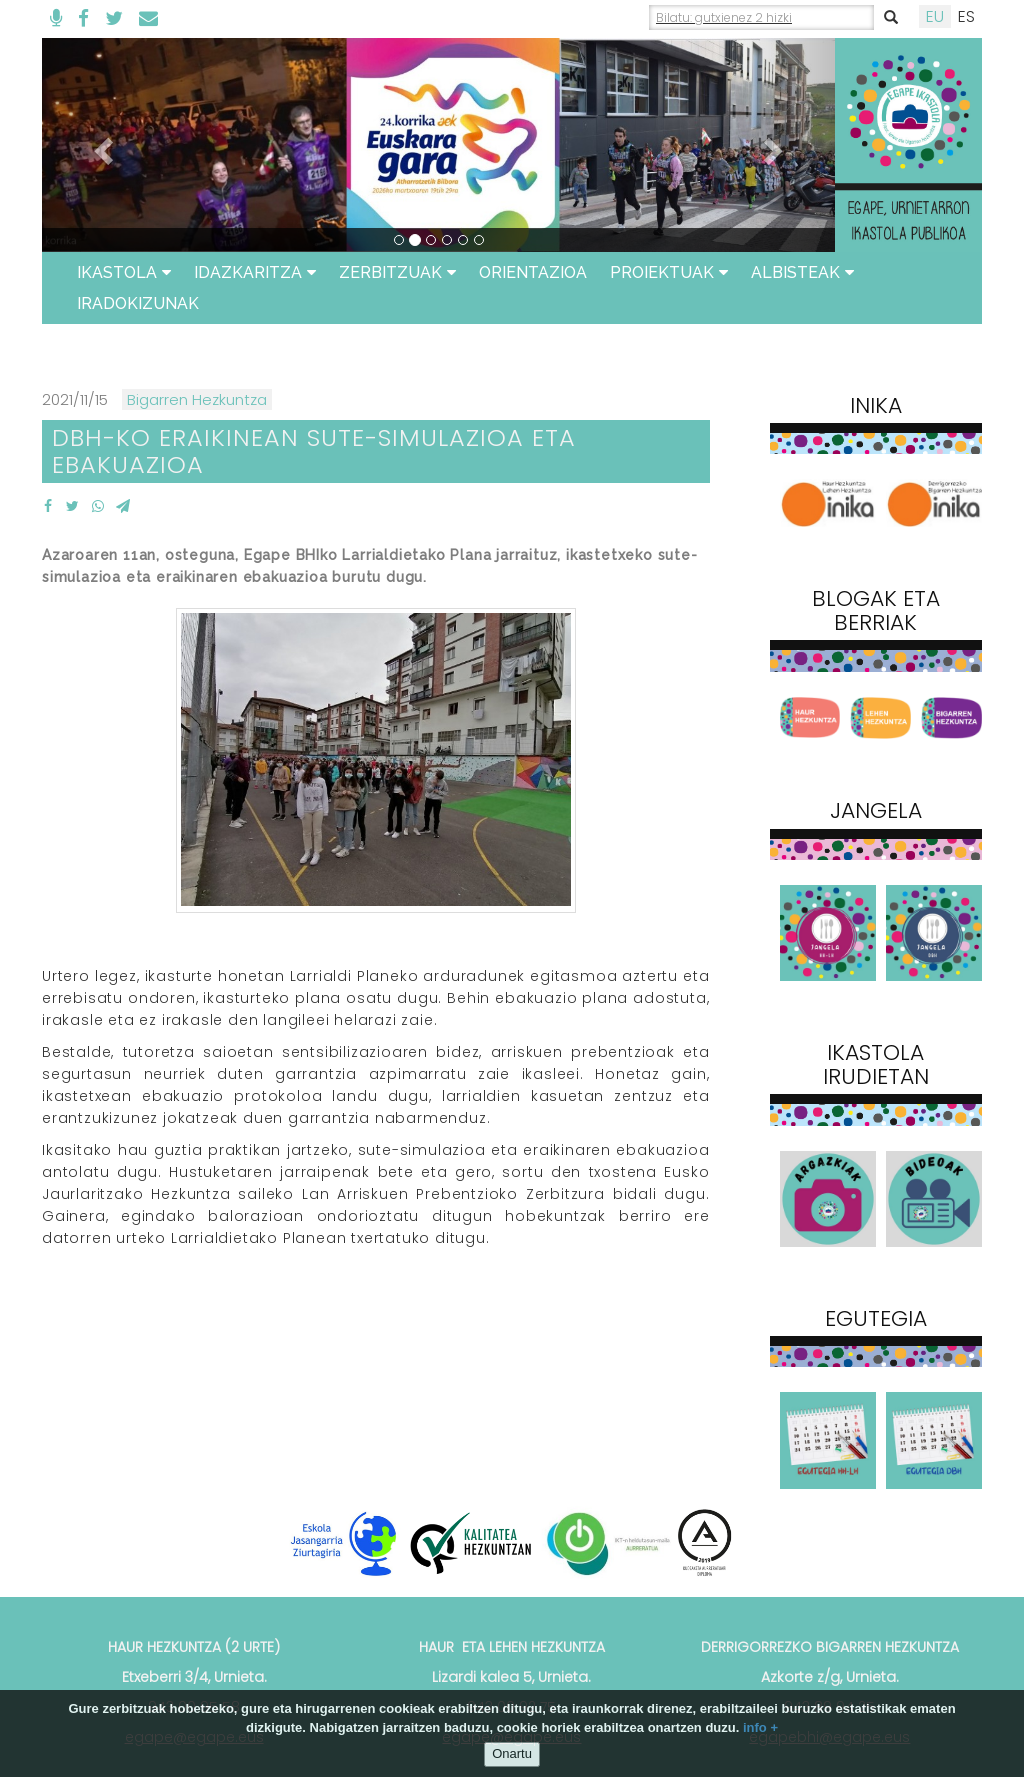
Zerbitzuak (397, 272)
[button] (101, 145)
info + (760, 1727)
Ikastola (124, 272)
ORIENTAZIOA (533, 272)
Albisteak (802, 272)
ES (966, 16)
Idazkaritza (255, 272)
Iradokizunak (138, 303)
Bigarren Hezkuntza (197, 399)
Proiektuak (669, 272)
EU (935, 16)
